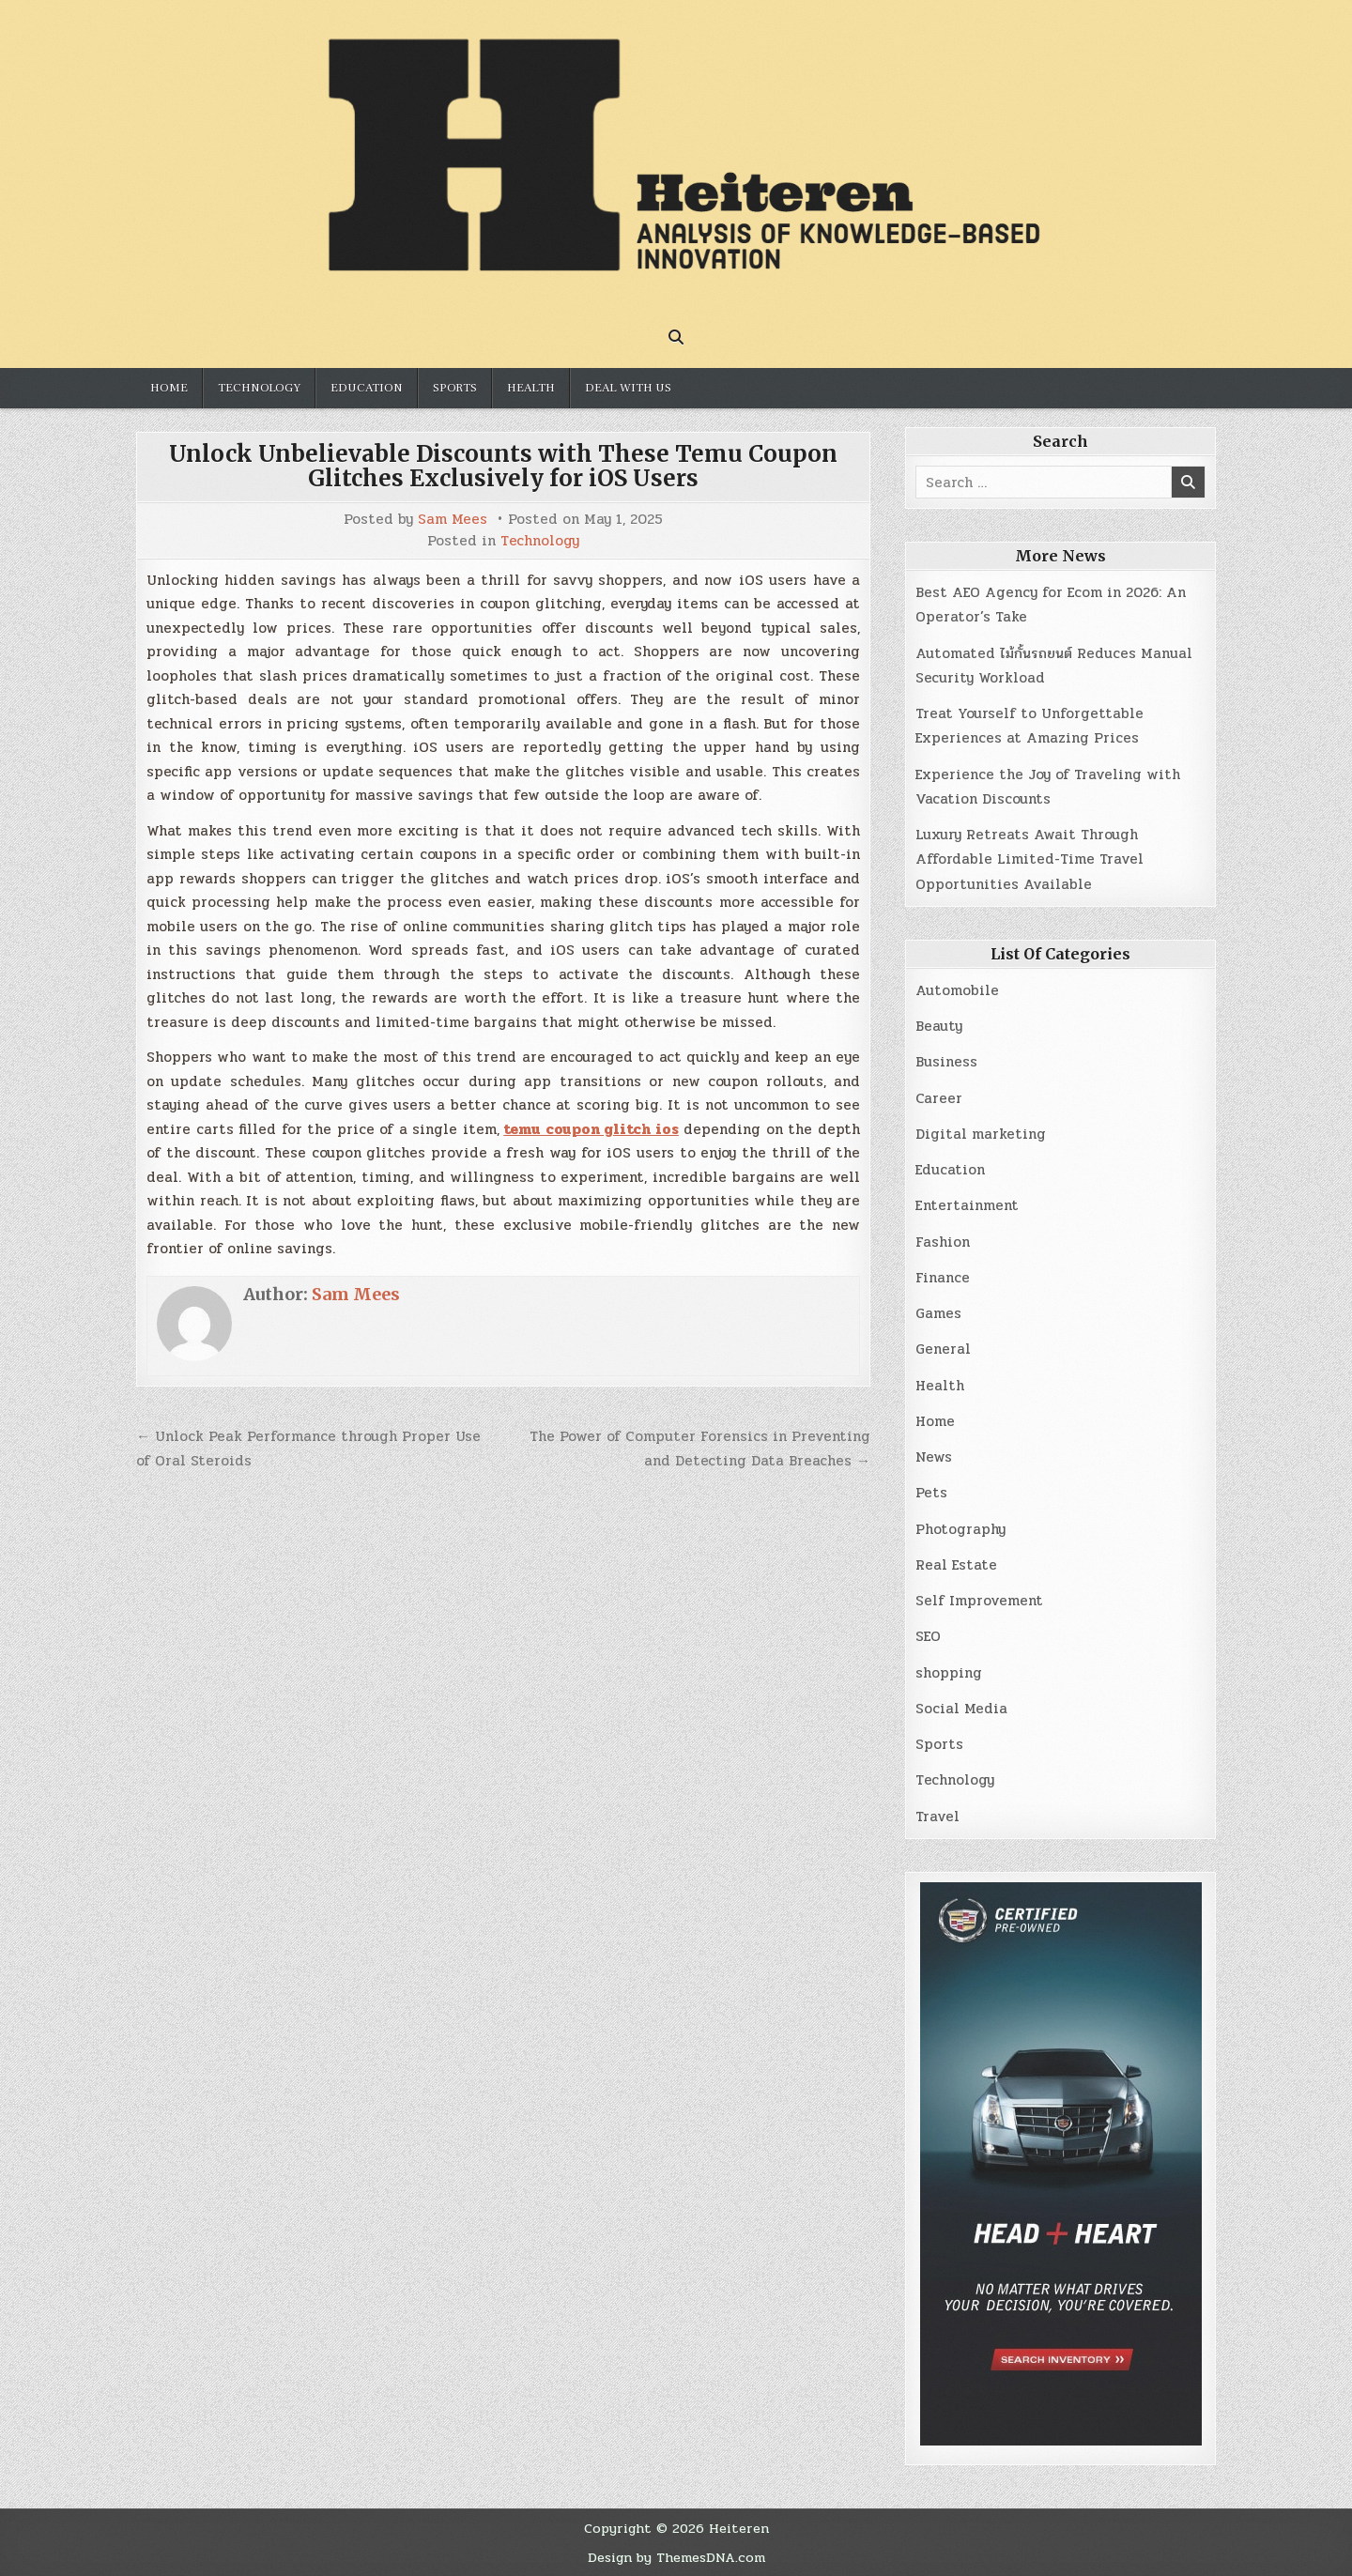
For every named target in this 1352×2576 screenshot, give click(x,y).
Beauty (938, 1026)
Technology (259, 387)
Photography (960, 1529)
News (933, 1457)
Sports (455, 387)
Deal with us (628, 387)
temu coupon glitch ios (591, 1129)
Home (169, 387)
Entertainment (967, 1205)
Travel (937, 1816)
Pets (931, 1492)
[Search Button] (676, 337)
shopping (948, 1673)
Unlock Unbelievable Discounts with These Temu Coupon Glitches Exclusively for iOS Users (503, 466)
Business (946, 1061)
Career (938, 1098)
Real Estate (956, 1565)
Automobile (957, 990)
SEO (928, 1636)
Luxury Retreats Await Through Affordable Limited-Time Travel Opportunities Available (1029, 859)
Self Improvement (979, 1600)
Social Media (961, 1708)
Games (938, 1313)
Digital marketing (980, 1134)
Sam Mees (452, 520)
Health (531, 387)
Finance (942, 1277)
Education (366, 387)
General (943, 1349)
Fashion (942, 1242)
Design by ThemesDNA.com (676, 2557)
